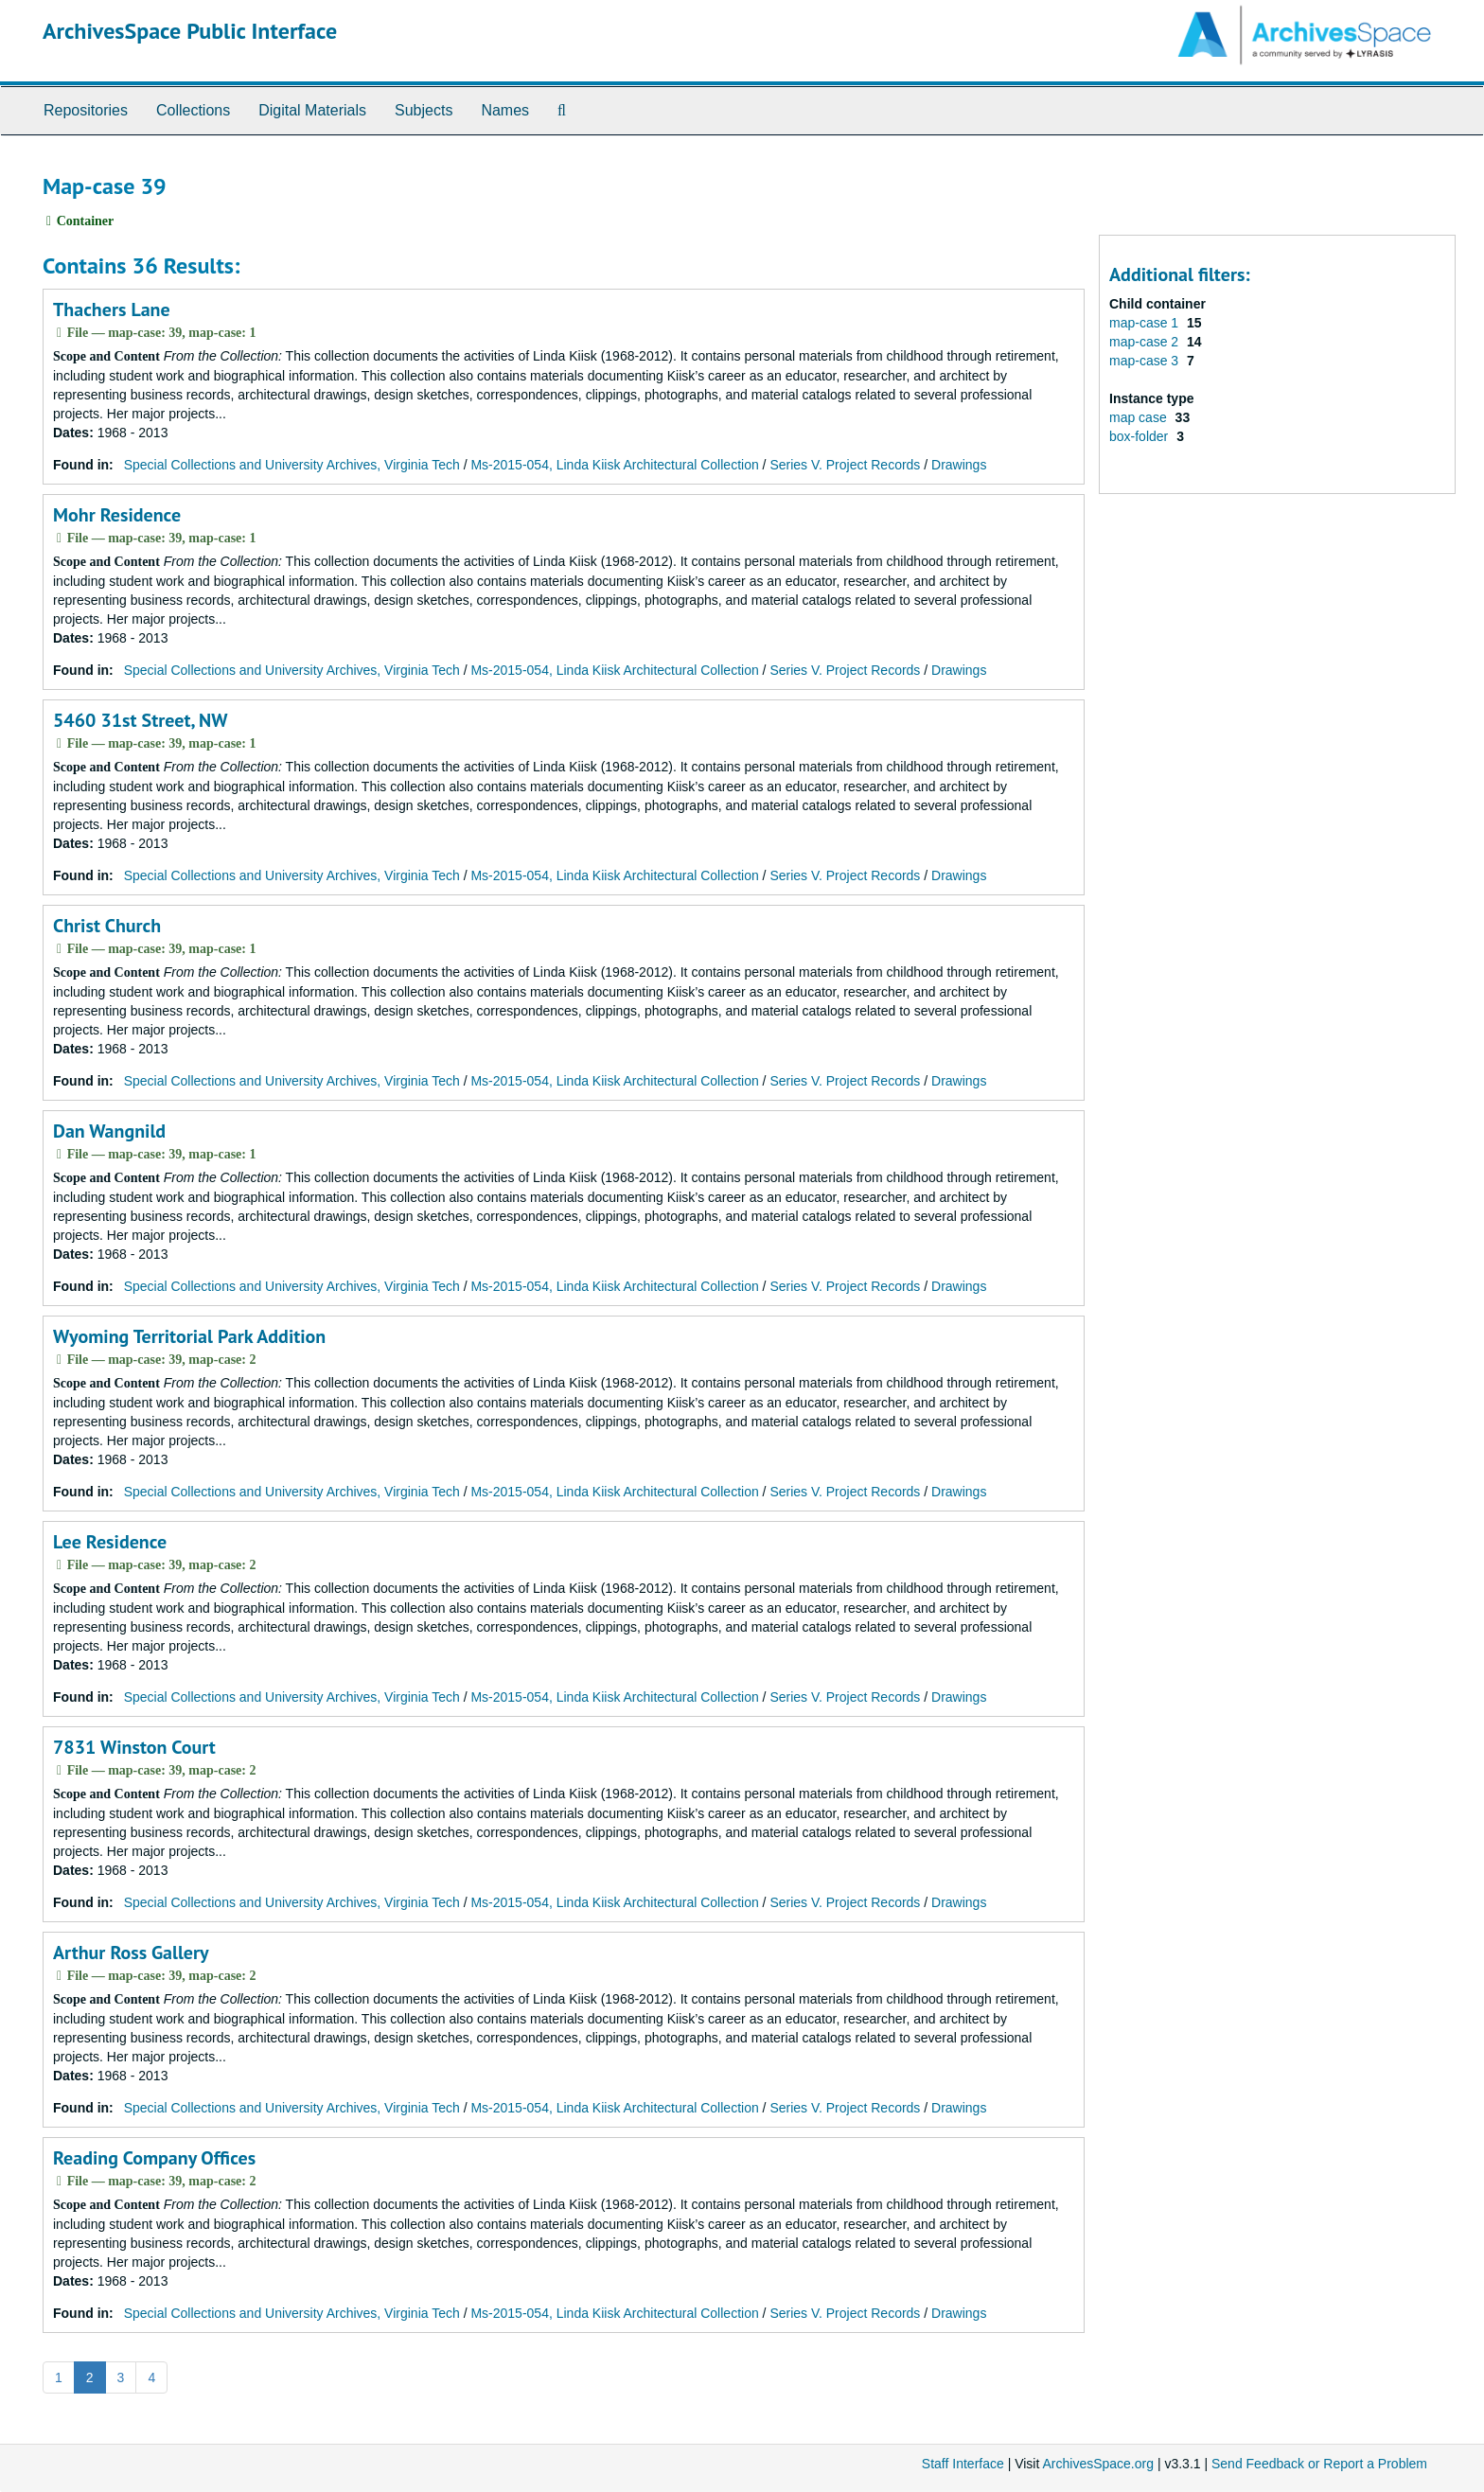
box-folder (1140, 436)
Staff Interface (963, 2463)
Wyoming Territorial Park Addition (189, 1336)
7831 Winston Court (134, 1747)
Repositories (86, 110)
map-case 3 (1145, 360)
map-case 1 (1145, 322)
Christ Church (107, 925)
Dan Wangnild (109, 1131)
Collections (193, 110)
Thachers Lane (111, 309)
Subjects (423, 110)
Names (505, 110)
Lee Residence (110, 1541)
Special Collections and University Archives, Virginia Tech (292, 464)
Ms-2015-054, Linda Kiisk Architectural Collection (614, 464)
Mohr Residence (117, 515)
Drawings (958, 464)
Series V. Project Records (844, 464)
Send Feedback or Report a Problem (1319, 2463)
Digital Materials (312, 110)
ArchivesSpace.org (1098, 2463)
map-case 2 (1145, 341)
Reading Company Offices (154, 2158)
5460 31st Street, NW (140, 720)
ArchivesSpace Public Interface (190, 30)
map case (1140, 417)
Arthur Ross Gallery (131, 1952)
